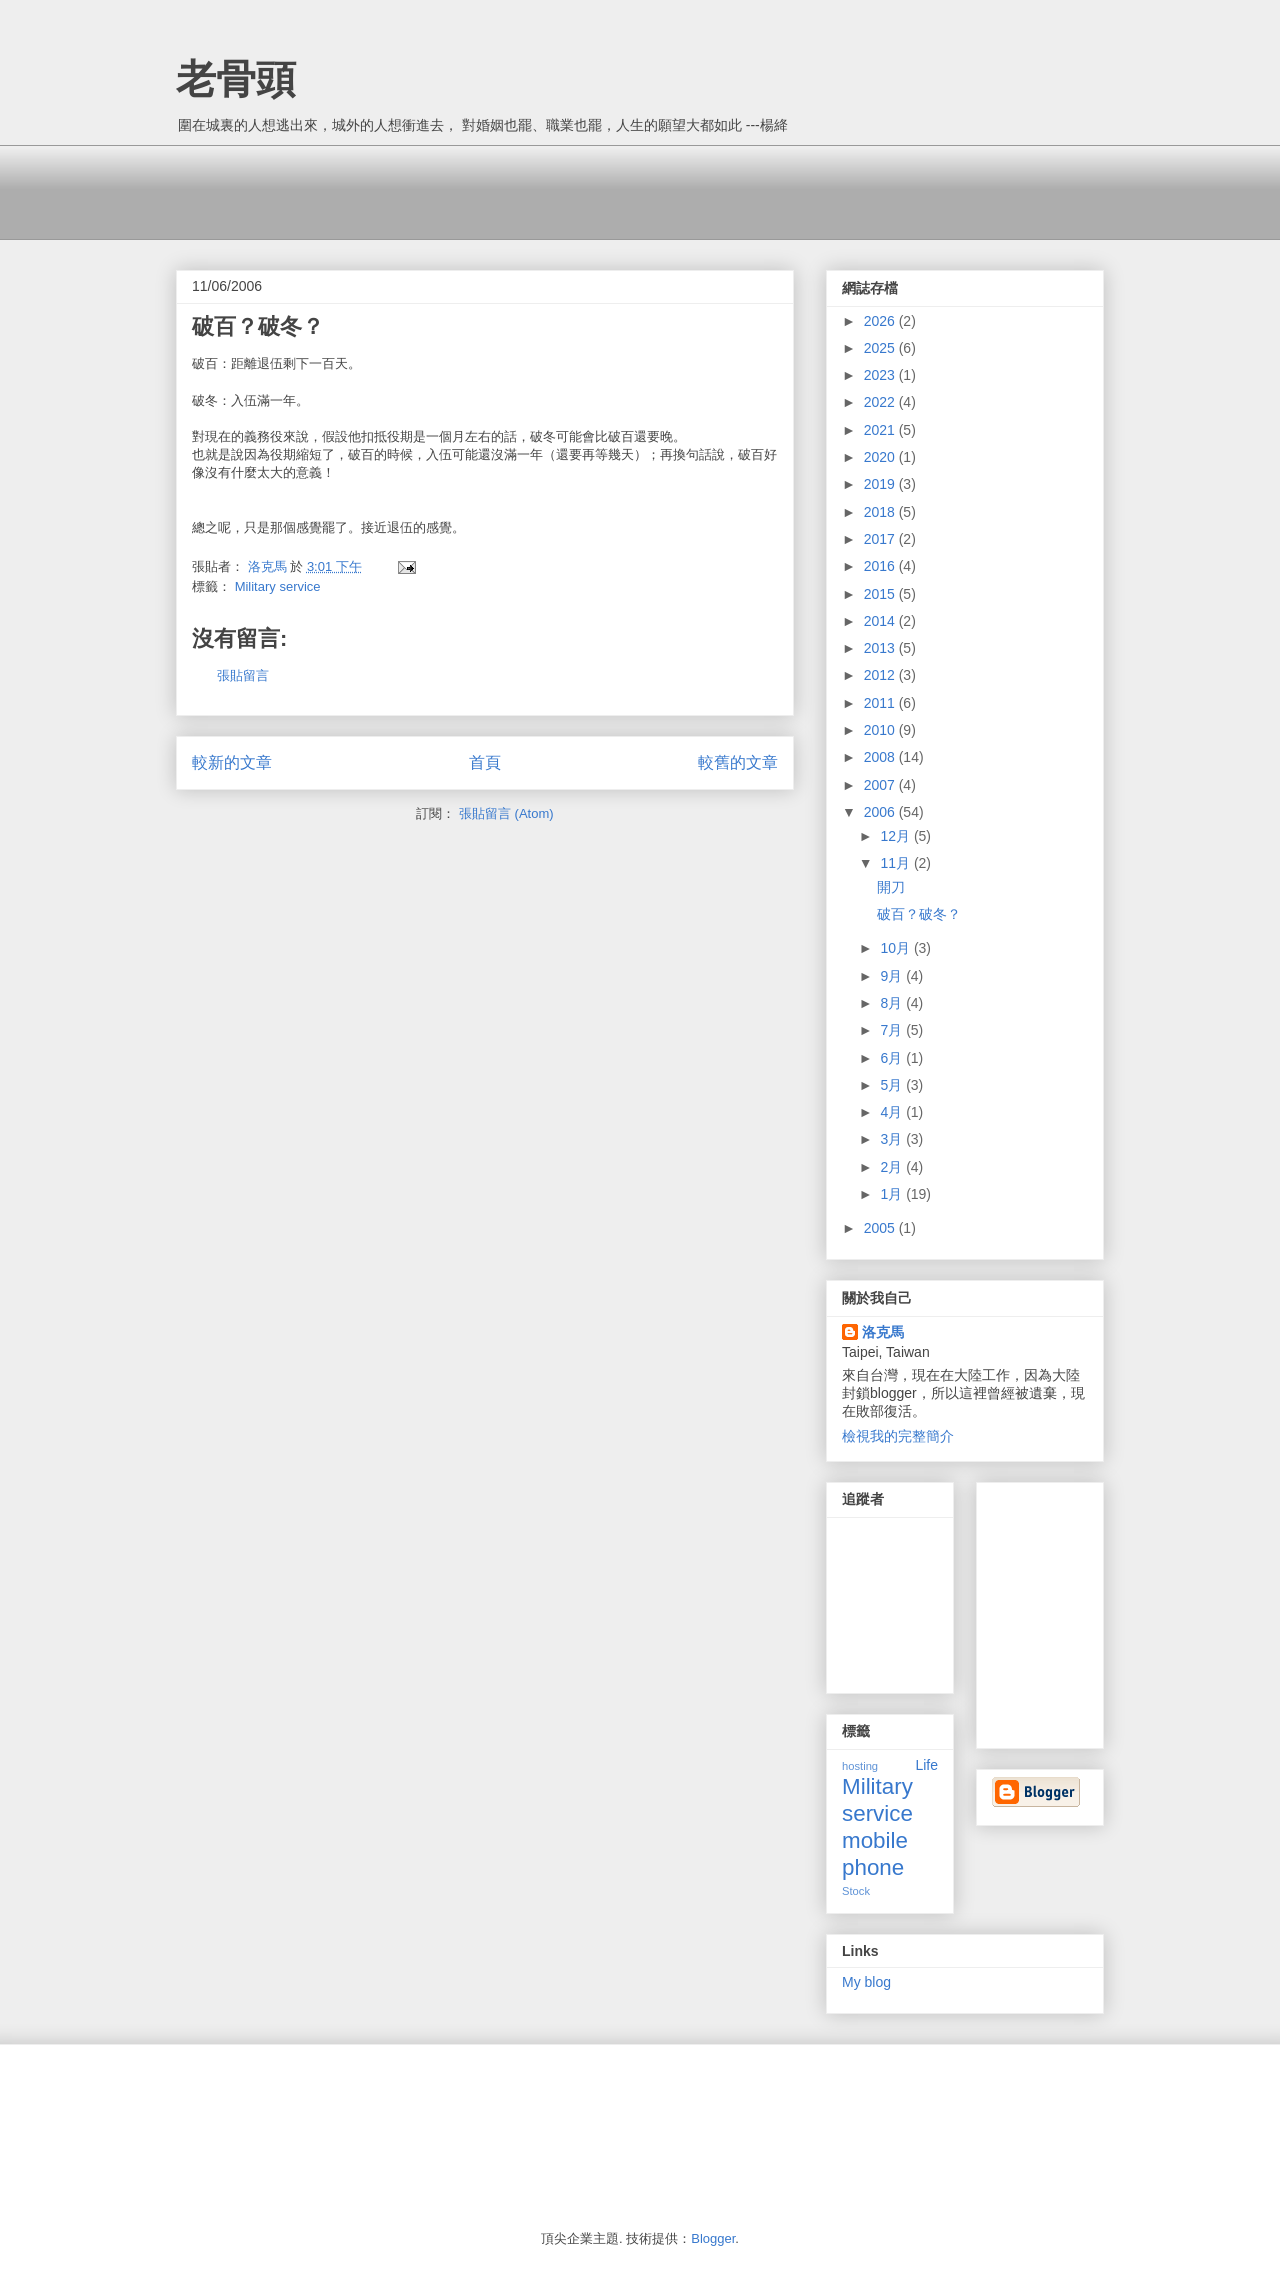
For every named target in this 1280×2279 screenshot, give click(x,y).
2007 (881, 785)
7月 (893, 1030)
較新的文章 (232, 762)
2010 (881, 730)
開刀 (891, 887)
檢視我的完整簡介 (898, 1436)
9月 (893, 976)
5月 (893, 1085)
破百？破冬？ (919, 914)
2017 (881, 539)
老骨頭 (236, 79)
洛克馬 (883, 1332)
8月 (893, 1003)
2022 (881, 402)
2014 (881, 621)
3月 (893, 1139)
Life (926, 1765)
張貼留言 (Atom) (506, 813)
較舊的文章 (738, 762)
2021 (881, 430)
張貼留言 (243, 675)
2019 (881, 484)
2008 (881, 757)
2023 (881, 375)
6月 (893, 1058)
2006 (881, 812)
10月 (896, 948)
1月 (893, 1194)
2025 (881, 348)
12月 (896, 836)
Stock (856, 1891)
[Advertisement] (540, 190)
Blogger (713, 2238)
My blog (866, 1982)
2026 (881, 321)
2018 (881, 512)
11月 (896, 863)
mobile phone (875, 1854)
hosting (860, 1766)
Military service (278, 586)
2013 (881, 648)
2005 (881, 1228)
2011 (881, 703)
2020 (881, 457)
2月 (893, 1167)
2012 (881, 675)
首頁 (485, 762)
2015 (881, 594)
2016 (881, 566)
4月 (893, 1112)
